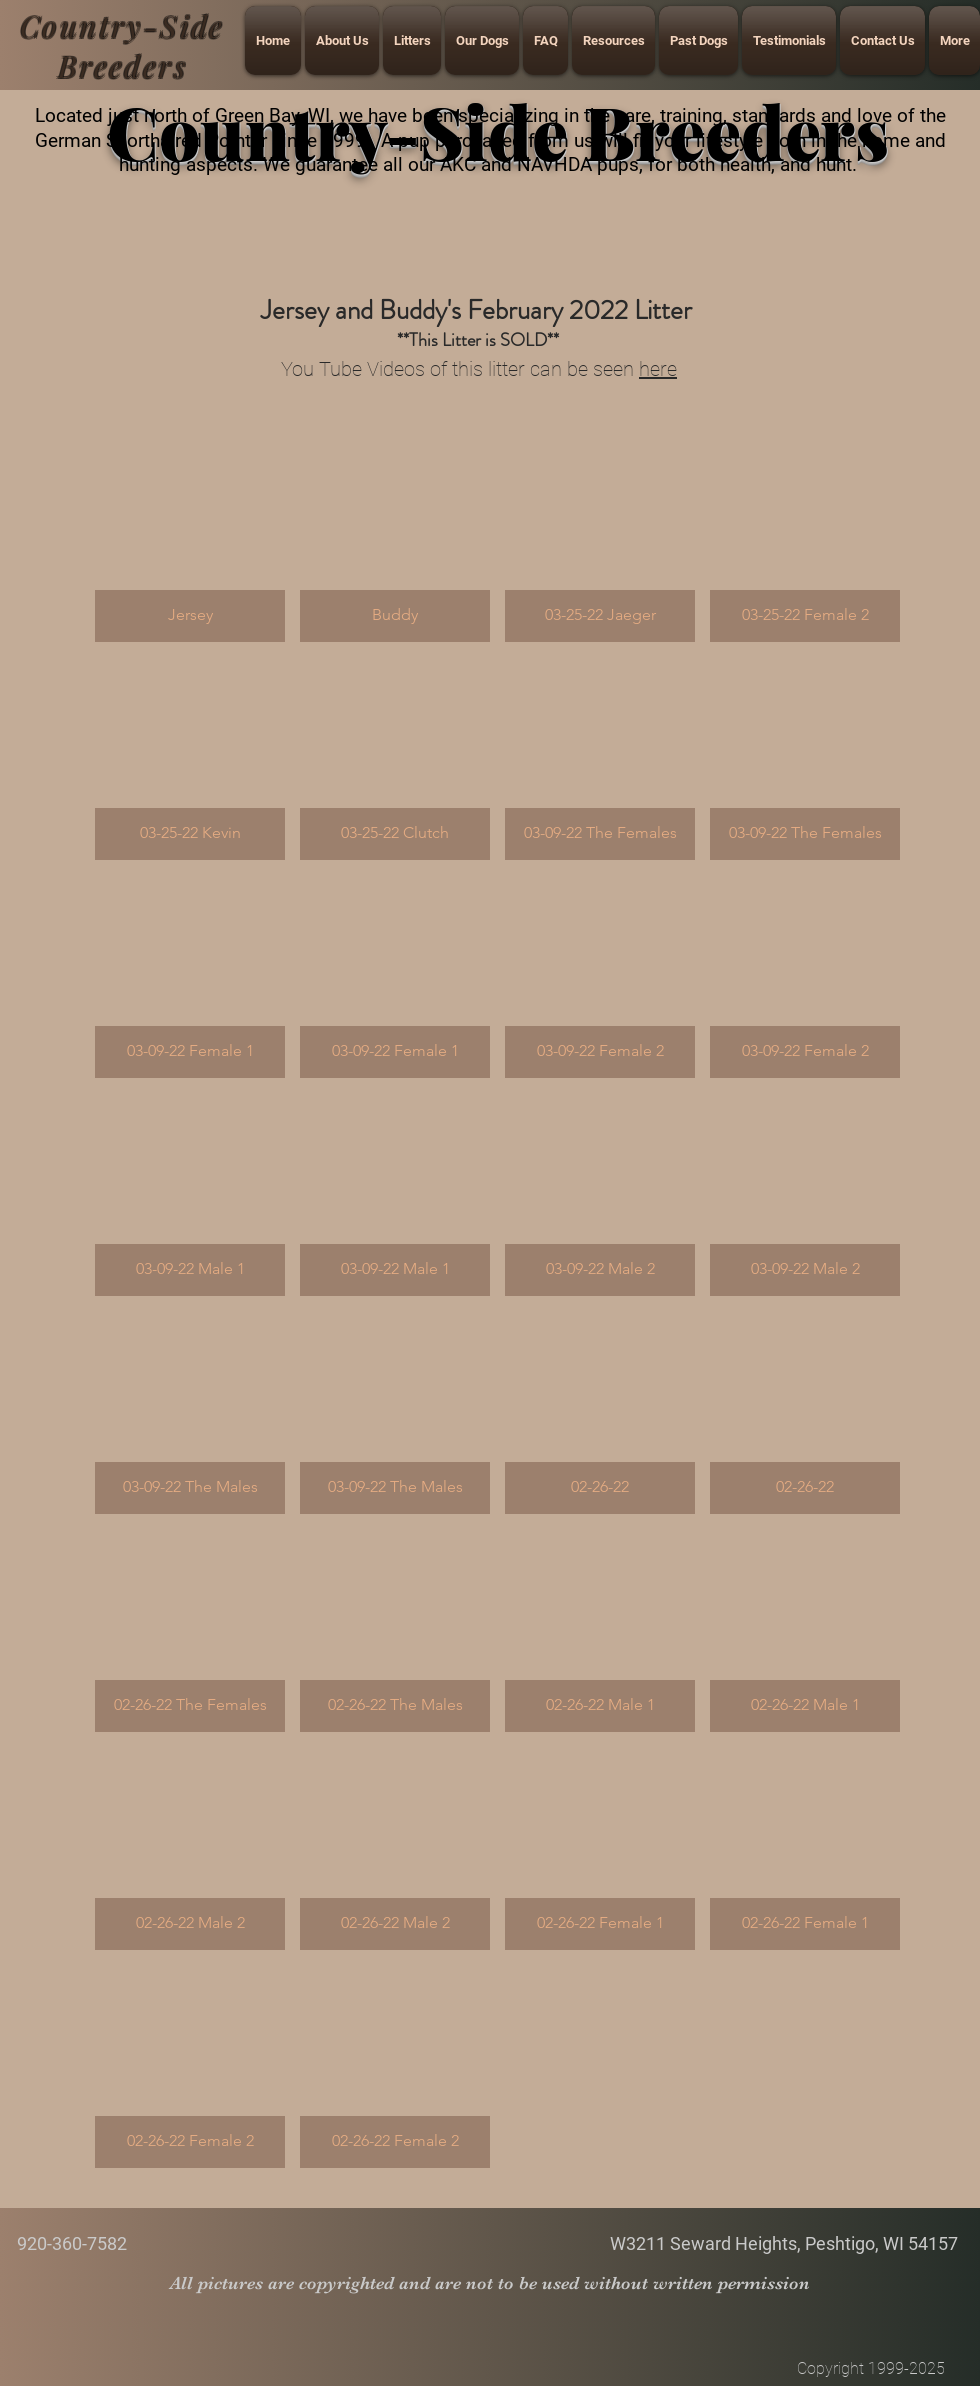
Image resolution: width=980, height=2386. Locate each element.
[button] (190, 540)
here (658, 369)
